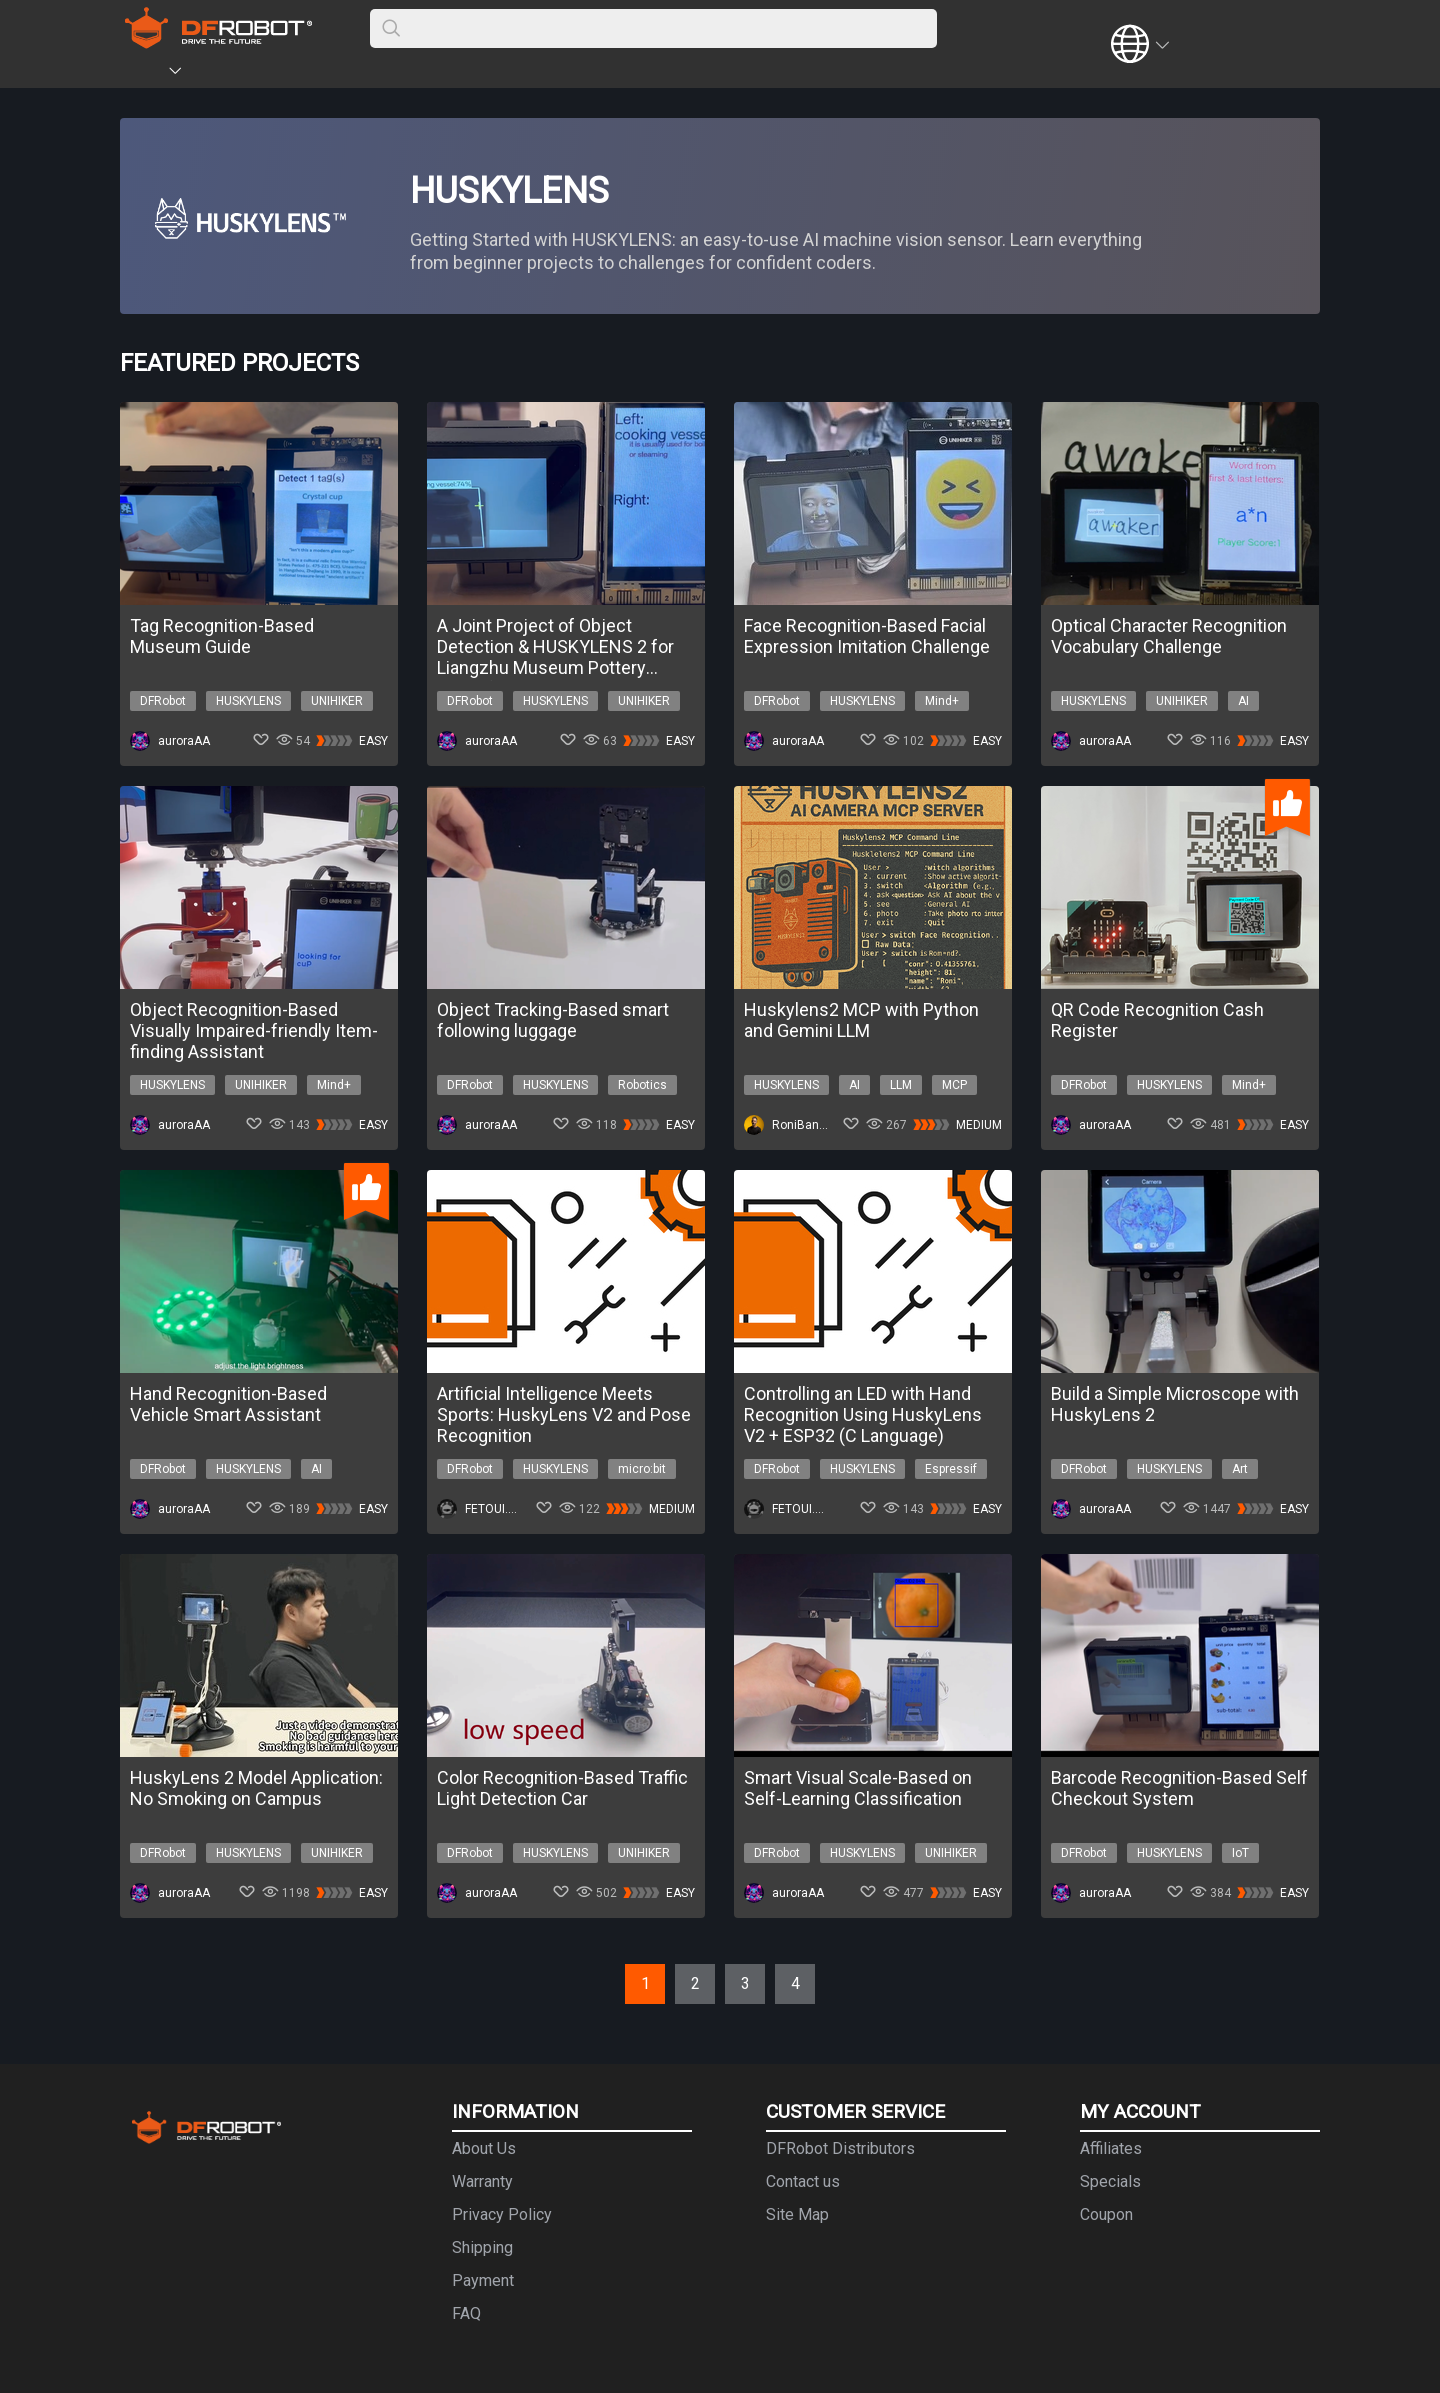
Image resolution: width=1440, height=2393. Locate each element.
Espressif (951, 1469)
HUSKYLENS (248, 701)
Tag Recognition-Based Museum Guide (222, 636)
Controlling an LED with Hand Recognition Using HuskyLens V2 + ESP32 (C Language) (863, 1414)
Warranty (482, 2181)
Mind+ (942, 701)
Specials (1110, 2181)
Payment (483, 2280)
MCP (954, 1085)
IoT (1240, 1853)
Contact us (803, 2181)
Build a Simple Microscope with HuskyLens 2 (1175, 1404)
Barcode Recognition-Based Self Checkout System (1179, 1788)
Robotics (642, 1085)
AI (1243, 701)
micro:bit (642, 1469)
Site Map (797, 2214)
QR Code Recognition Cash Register (1157, 1020)
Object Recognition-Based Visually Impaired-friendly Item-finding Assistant (254, 1030)
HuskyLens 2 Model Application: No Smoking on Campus (256, 1788)
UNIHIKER (337, 701)
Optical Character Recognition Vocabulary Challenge (1169, 636)
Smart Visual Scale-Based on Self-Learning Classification (858, 1788)
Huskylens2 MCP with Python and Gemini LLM (861, 1020)
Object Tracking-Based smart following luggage (553, 1020)
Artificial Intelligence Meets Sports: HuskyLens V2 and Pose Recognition (564, 1414)
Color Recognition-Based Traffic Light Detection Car (562, 1788)
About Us (484, 2148)
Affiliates (1111, 2148)
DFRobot (163, 701)
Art (1240, 1469)
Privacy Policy (502, 2214)
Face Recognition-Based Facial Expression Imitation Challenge (867, 636)
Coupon (1106, 2214)
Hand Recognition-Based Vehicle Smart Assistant (228, 1404)
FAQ (466, 2313)
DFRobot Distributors (840, 2148)
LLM (901, 1085)
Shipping (482, 2247)
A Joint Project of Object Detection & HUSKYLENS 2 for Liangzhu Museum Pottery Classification (555, 646)
